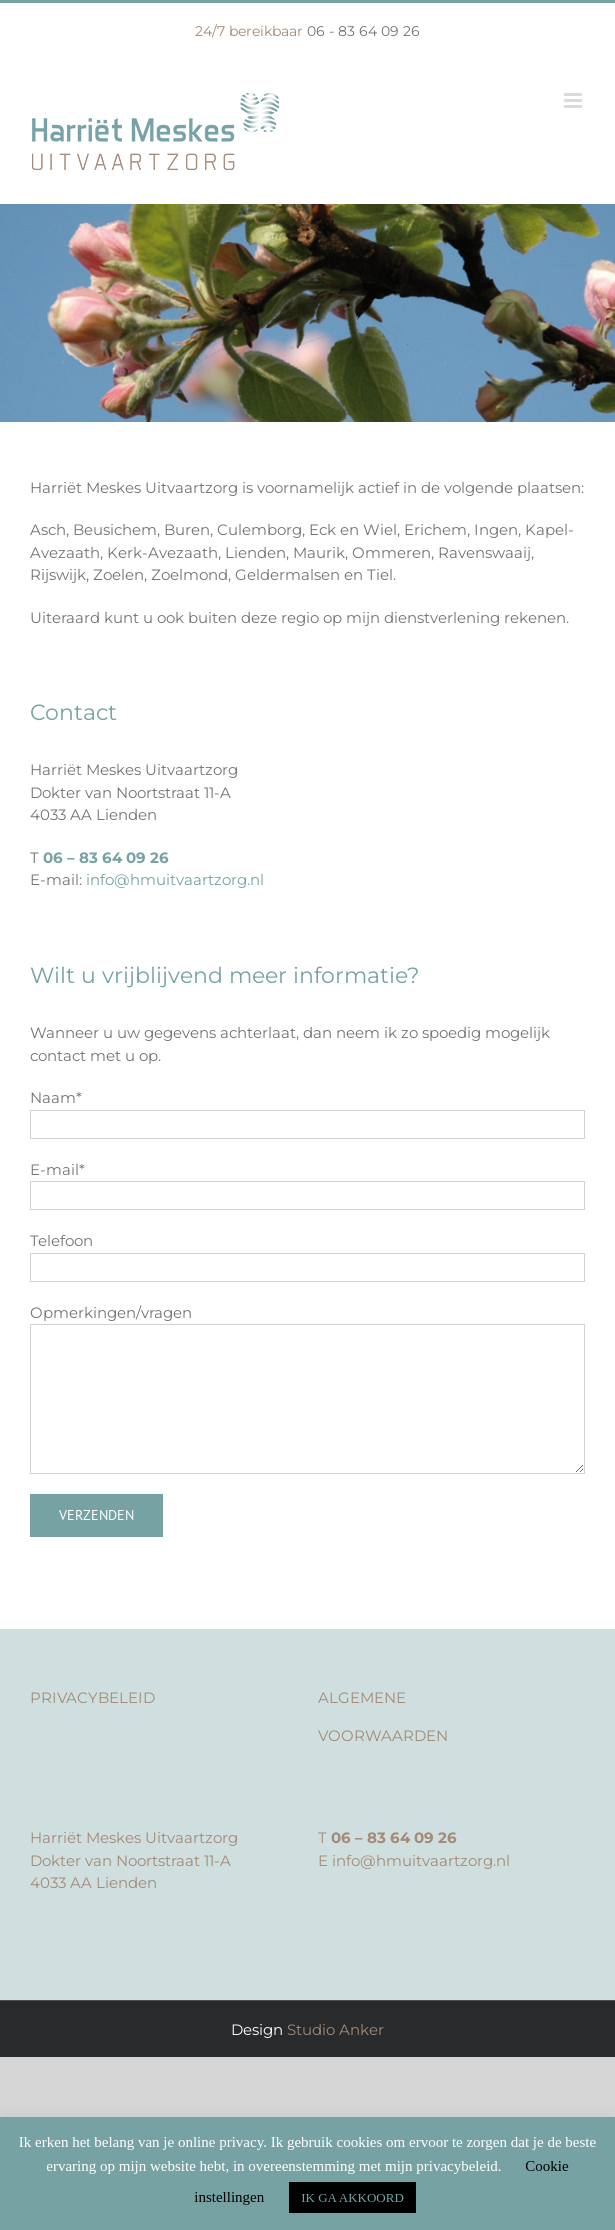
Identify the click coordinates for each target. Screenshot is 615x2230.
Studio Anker (335, 2029)
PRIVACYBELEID (92, 1697)
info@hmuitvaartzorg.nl (175, 879)
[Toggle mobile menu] (574, 100)
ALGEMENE (362, 1697)
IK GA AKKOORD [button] (352, 2197)
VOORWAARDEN (383, 1735)
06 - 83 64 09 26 (363, 31)
